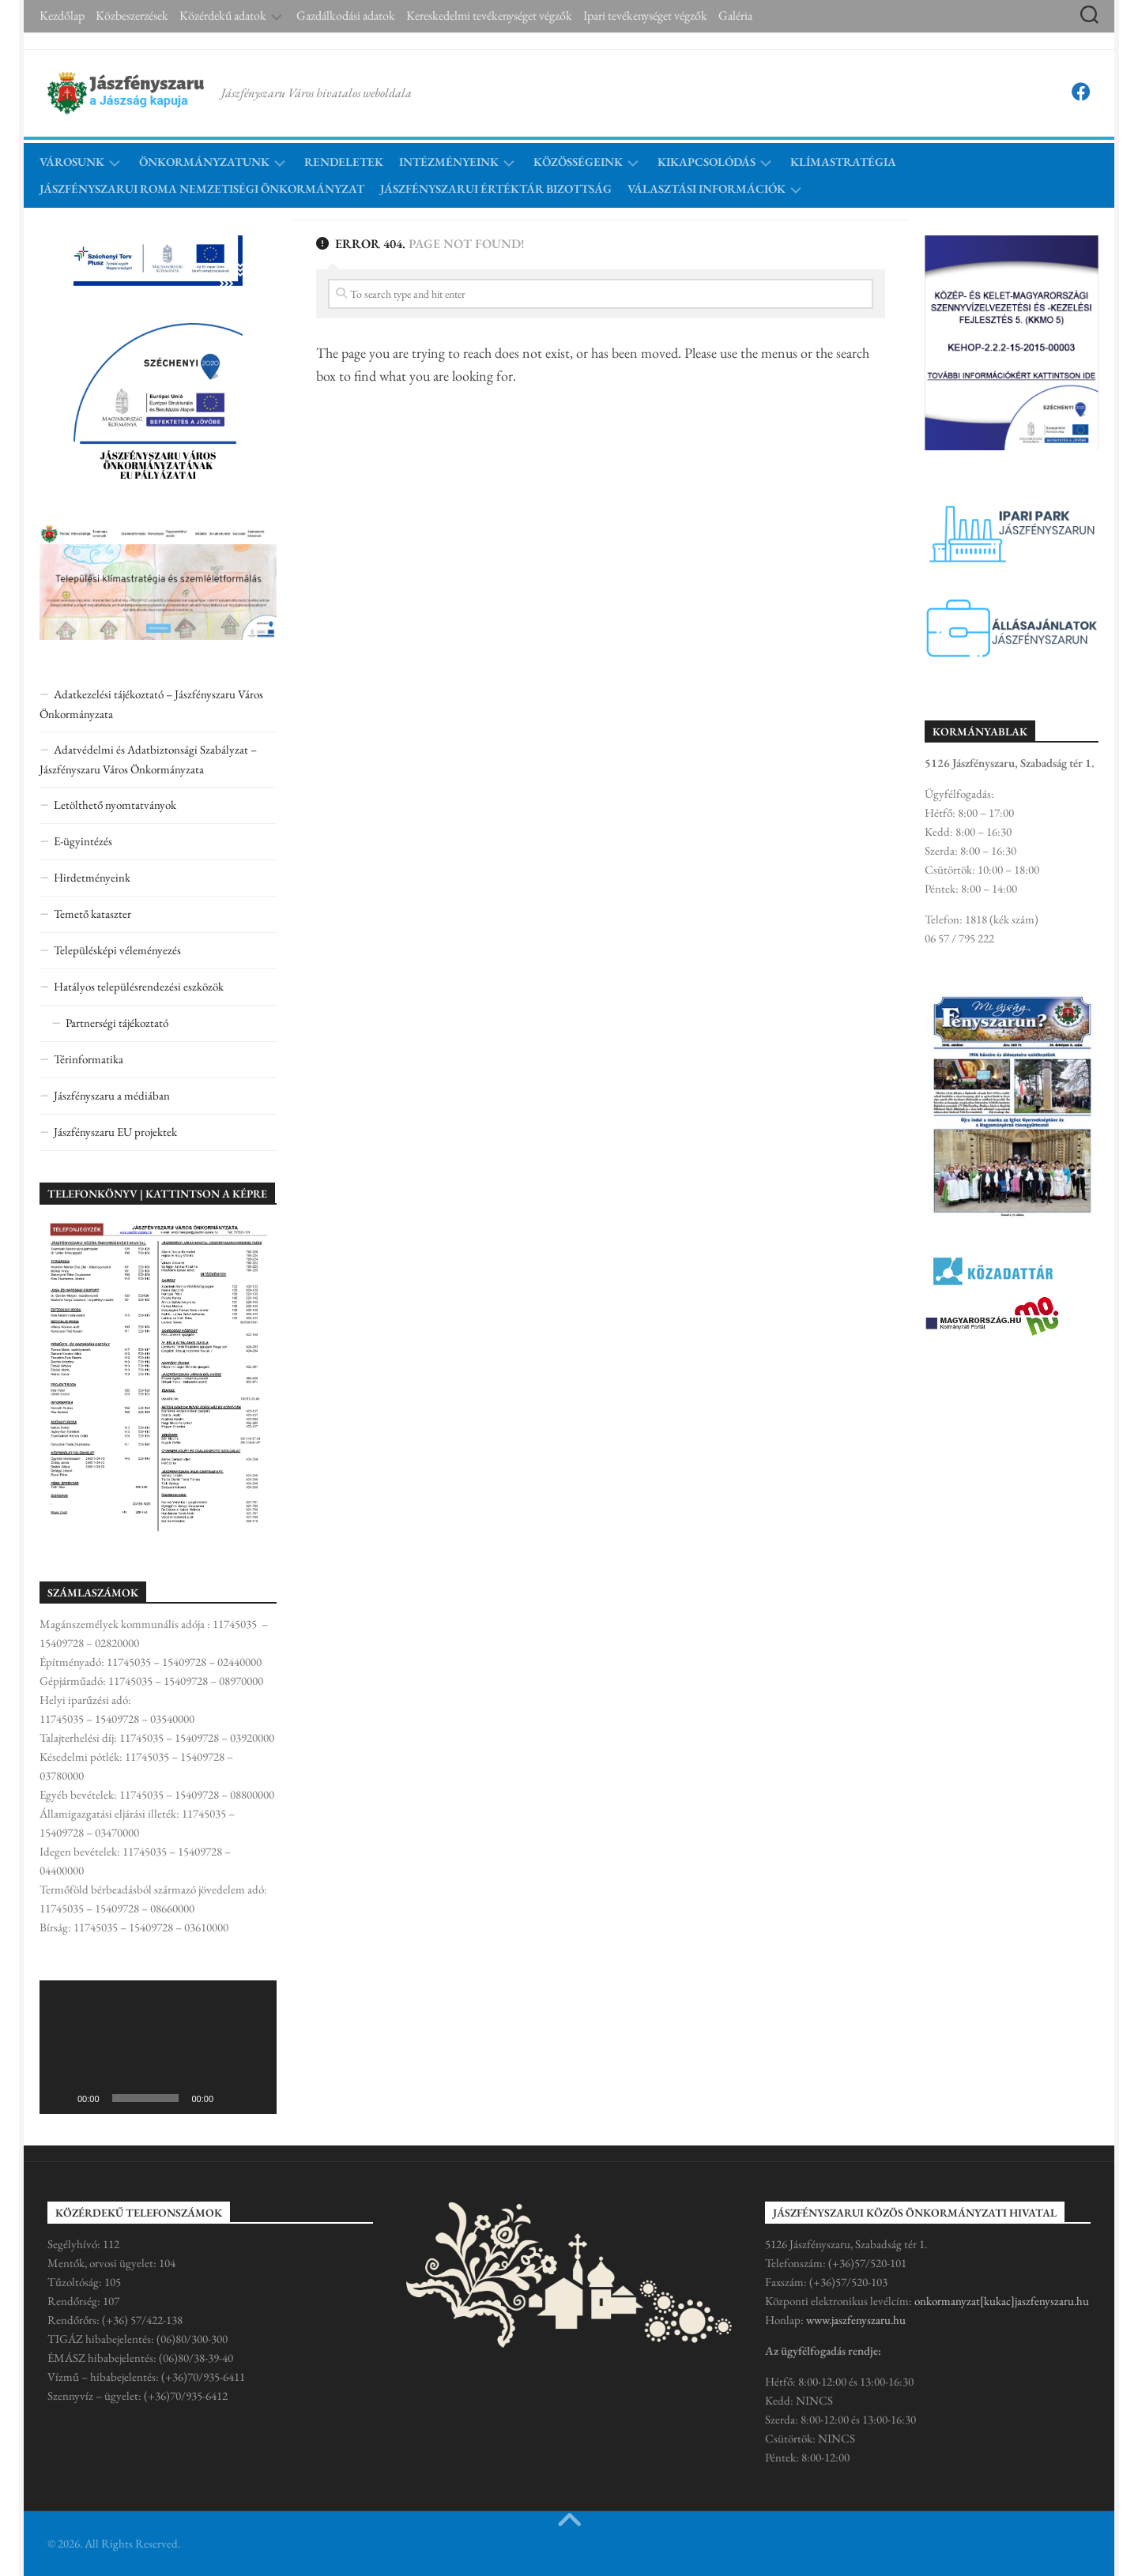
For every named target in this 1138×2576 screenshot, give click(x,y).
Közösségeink (578, 161)
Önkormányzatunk (204, 161)
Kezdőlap (62, 16)
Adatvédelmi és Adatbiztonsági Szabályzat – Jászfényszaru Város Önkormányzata (148, 759)
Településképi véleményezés (117, 949)
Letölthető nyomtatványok (115, 804)
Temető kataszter (92, 913)
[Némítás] (231, 2098)
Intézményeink (449, 161)
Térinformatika (88, 1058)
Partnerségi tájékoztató (117, 1022)
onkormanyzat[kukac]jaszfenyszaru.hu (1001, 2300)
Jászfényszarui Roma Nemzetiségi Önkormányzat (202, 188)
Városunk (72, 161)
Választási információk (706, 188)
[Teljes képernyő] (256, 2098)
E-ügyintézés (83, 840)
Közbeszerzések (132, 16)
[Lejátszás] (60, 2098)
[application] (158, 2047)
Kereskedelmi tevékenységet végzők (489, 16)
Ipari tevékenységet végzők (645, 16)
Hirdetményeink (92, 877)
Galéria (735, 16)
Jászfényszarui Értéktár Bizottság (496, 188)
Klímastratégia (843, 161)
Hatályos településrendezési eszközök (139, 986)
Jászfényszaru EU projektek (115, 1131)
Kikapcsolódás (707, 161)
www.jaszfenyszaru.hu (856, 2319)
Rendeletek (343, 161)
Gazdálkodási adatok (345, 16)
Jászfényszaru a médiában (112, 1095)
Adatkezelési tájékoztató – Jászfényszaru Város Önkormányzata (151, 703)
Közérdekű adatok (222, 16)
